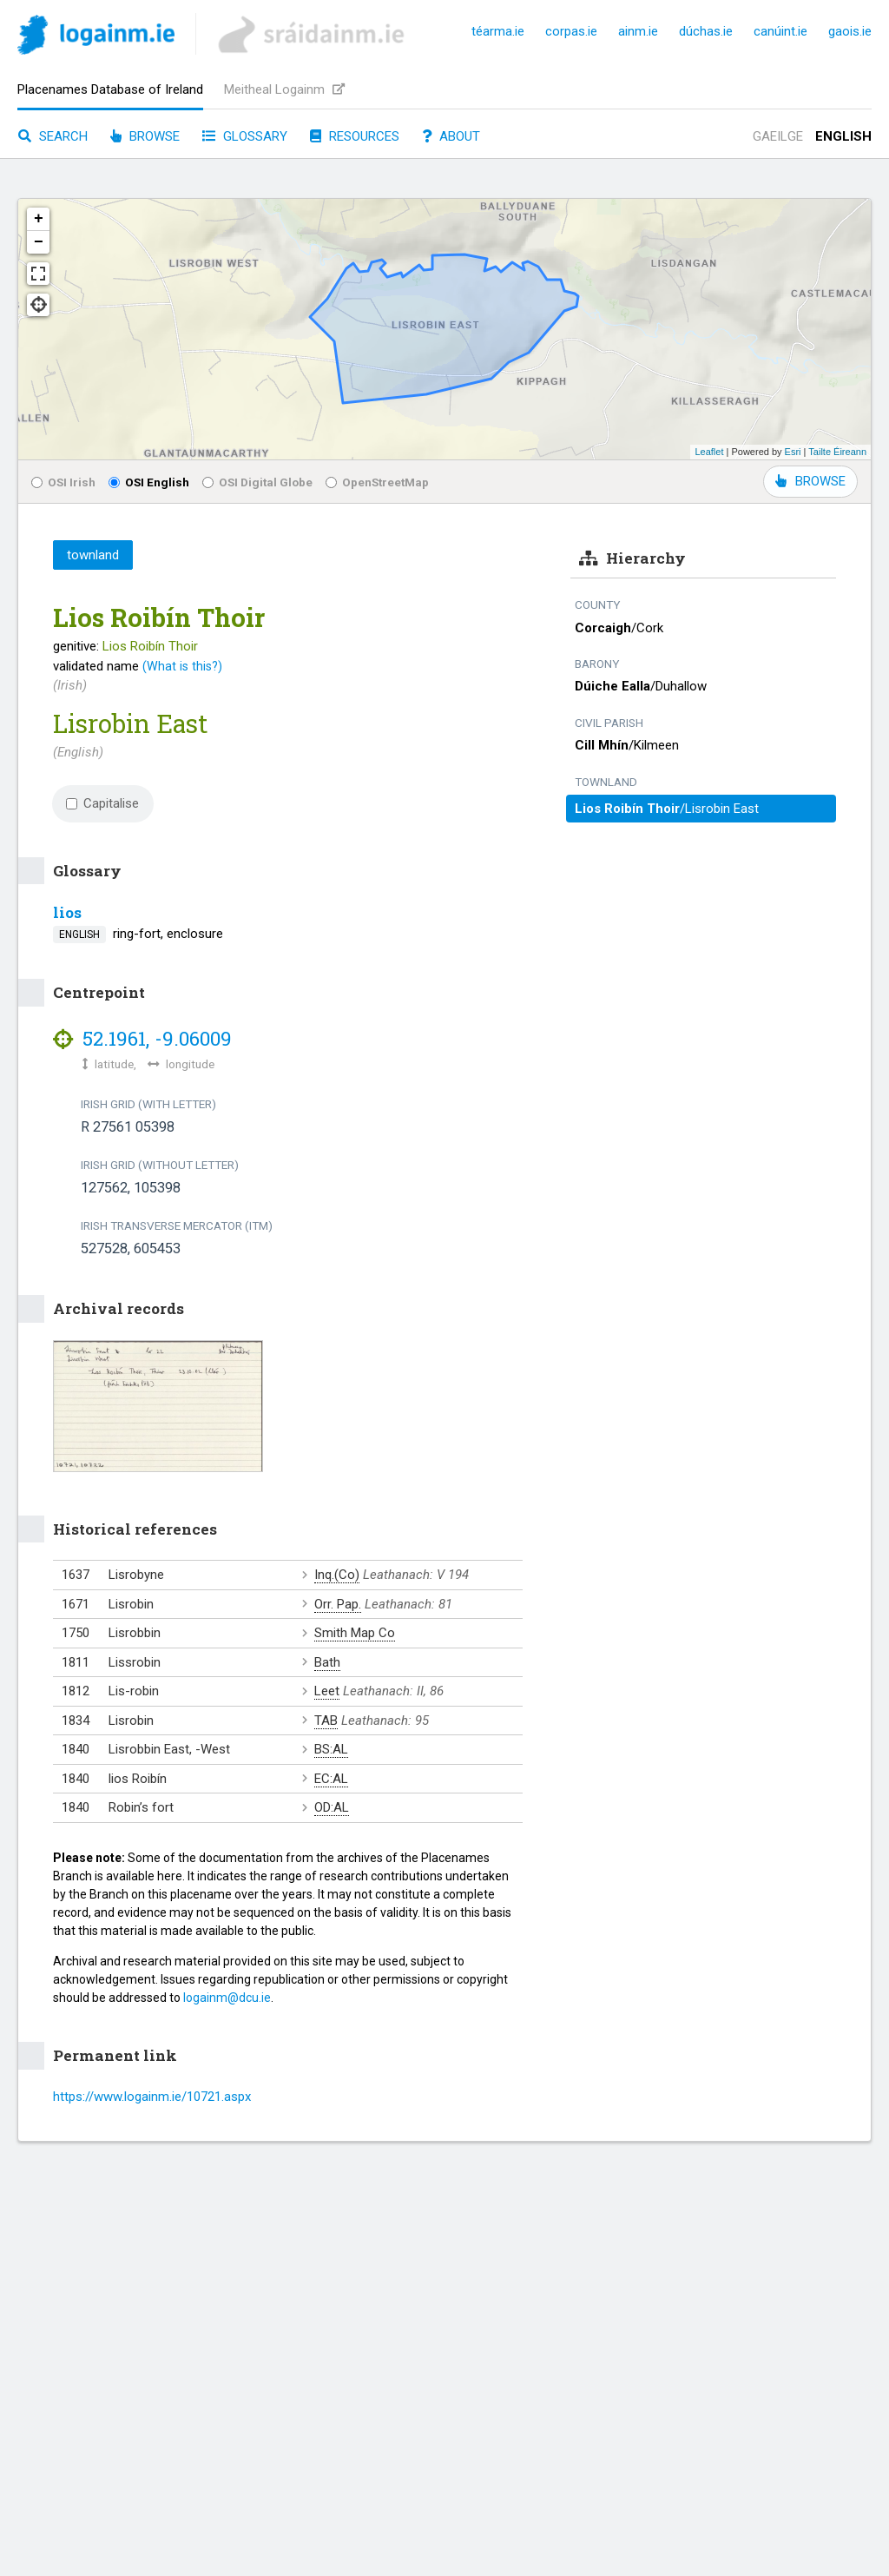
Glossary (244, 136)
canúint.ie (780, 31)
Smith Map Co (354, 1633)
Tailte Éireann (837, 451)
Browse (145, 136)
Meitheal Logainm (284, 89)
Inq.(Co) (336, 1574)
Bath (327, 1662)
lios (67, 912)
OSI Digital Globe (257, 482)
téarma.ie (497, 31)
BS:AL (331, 1749)
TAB (326, 1720)
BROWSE (810, 481)
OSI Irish (63, 482)
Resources (354, 136)
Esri (793, 451)
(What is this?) (182, 666)
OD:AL (331, 1807)
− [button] (38, 242)
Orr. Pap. (337, 1604)
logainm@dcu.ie (227, 1998)
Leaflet (709, 451)
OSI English (149, 482)
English (843, 136)
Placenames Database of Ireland (110, 89)
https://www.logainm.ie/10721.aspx (152, 2096)
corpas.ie (571, 31)
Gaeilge (778, 136)
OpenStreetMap (377, 482)
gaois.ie (850, 31)
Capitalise (102, 803)
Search (53, 136)
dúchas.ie (706, 31)
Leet (326, 1691)
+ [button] (38, 218)
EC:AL (331, 1779)
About (451, 136)
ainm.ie (638, 31)
